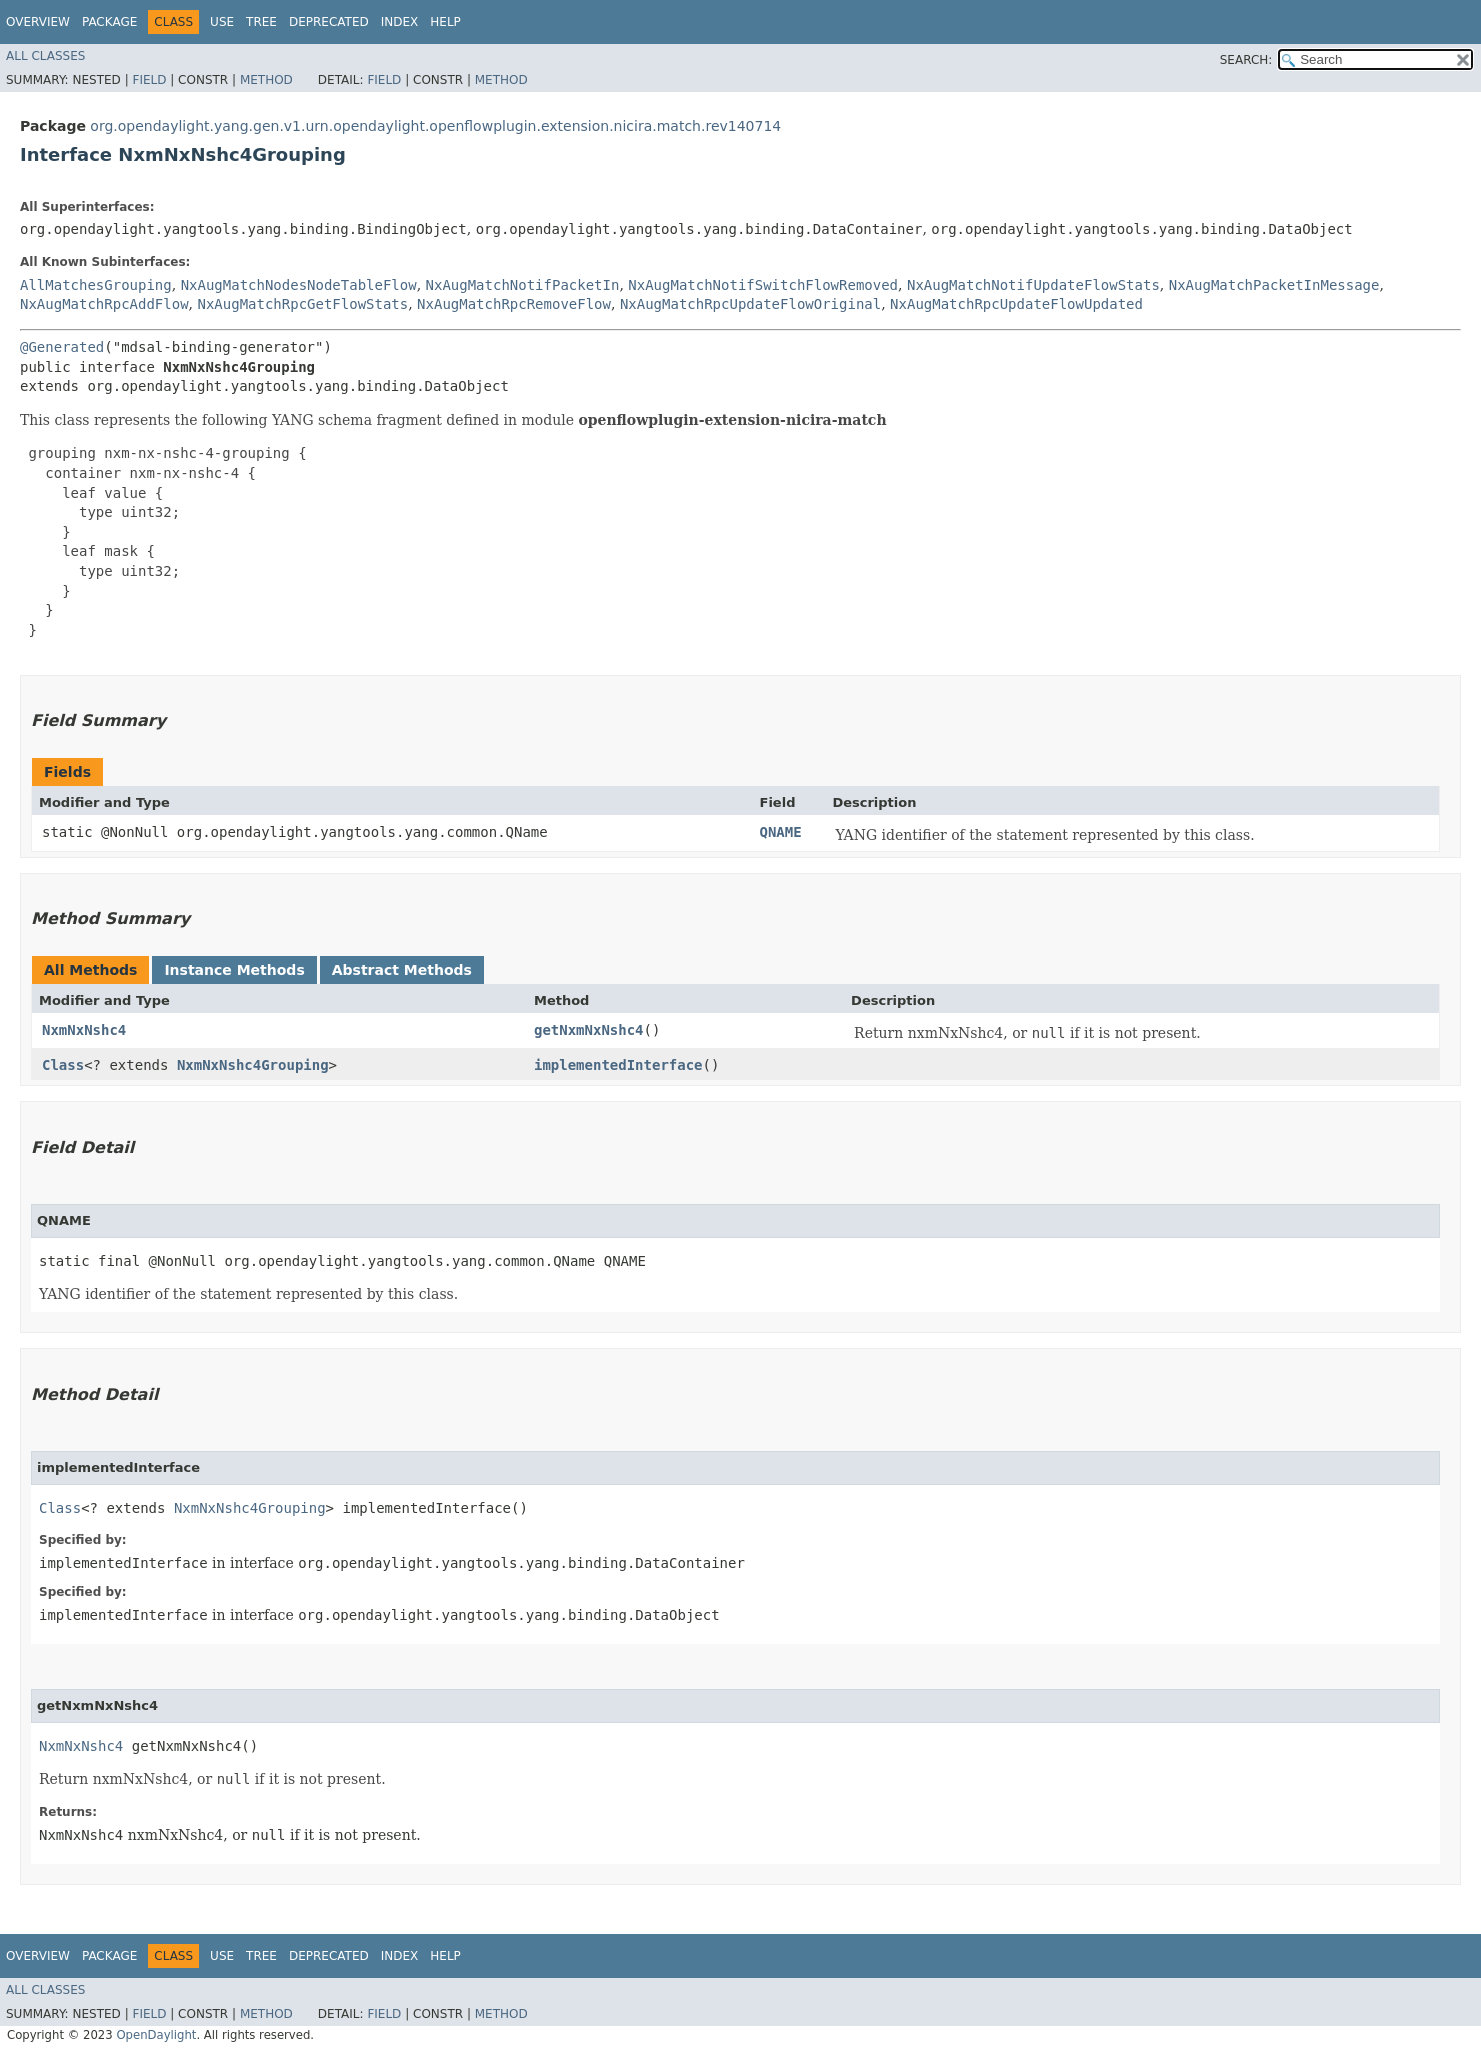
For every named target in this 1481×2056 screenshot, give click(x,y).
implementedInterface (618, 1065)
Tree (261, 22)
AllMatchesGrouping (96, 285)
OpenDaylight (156, 2035)
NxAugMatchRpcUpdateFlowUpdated (1016, 304)
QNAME (781, 832)
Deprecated (329, 22)
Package (109, 22)
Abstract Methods (402, 970)
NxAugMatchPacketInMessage (1274, 285)
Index (400, 22)
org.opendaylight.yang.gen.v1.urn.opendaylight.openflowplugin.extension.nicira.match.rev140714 (435, 126)
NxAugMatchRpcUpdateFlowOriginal (750, 304)
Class (63, 1065)
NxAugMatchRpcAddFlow (104, 304)
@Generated (62, 347)
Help (445, 22)
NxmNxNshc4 (84, 1030)
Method (266, 80)
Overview (38, 22)
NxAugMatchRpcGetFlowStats (302, 304)
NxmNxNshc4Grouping (253, 1065)
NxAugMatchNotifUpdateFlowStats (1033, 285)
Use (222, 22)
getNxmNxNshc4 (589, 1030)
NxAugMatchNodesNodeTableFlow (299, 285)
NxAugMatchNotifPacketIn (523, 285)
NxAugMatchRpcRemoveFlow (514, 304)
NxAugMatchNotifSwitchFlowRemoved (763, 285)
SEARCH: (1246, 60)
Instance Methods (234, 970)
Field (149, 80)
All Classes (45, 56)
